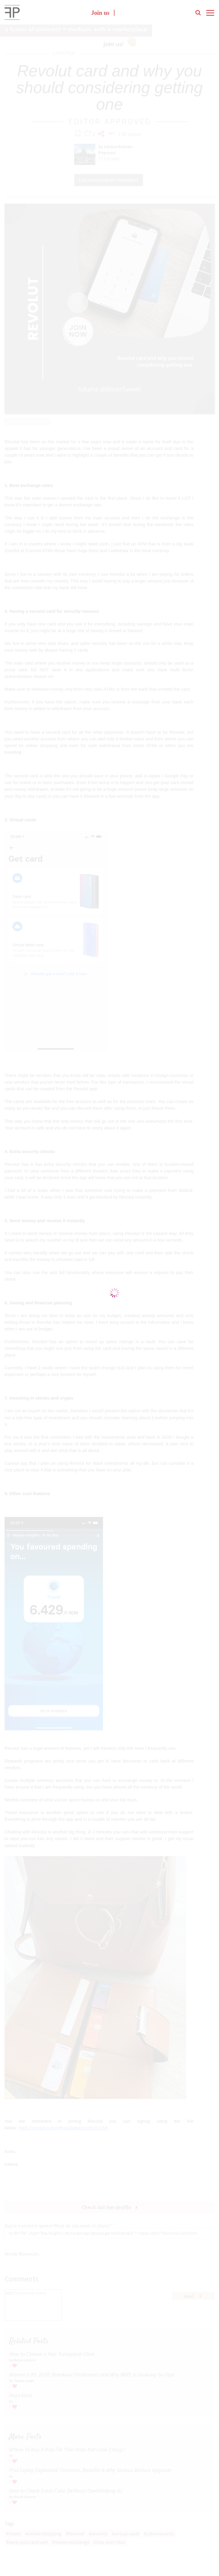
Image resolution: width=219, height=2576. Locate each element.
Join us (100, 14)
